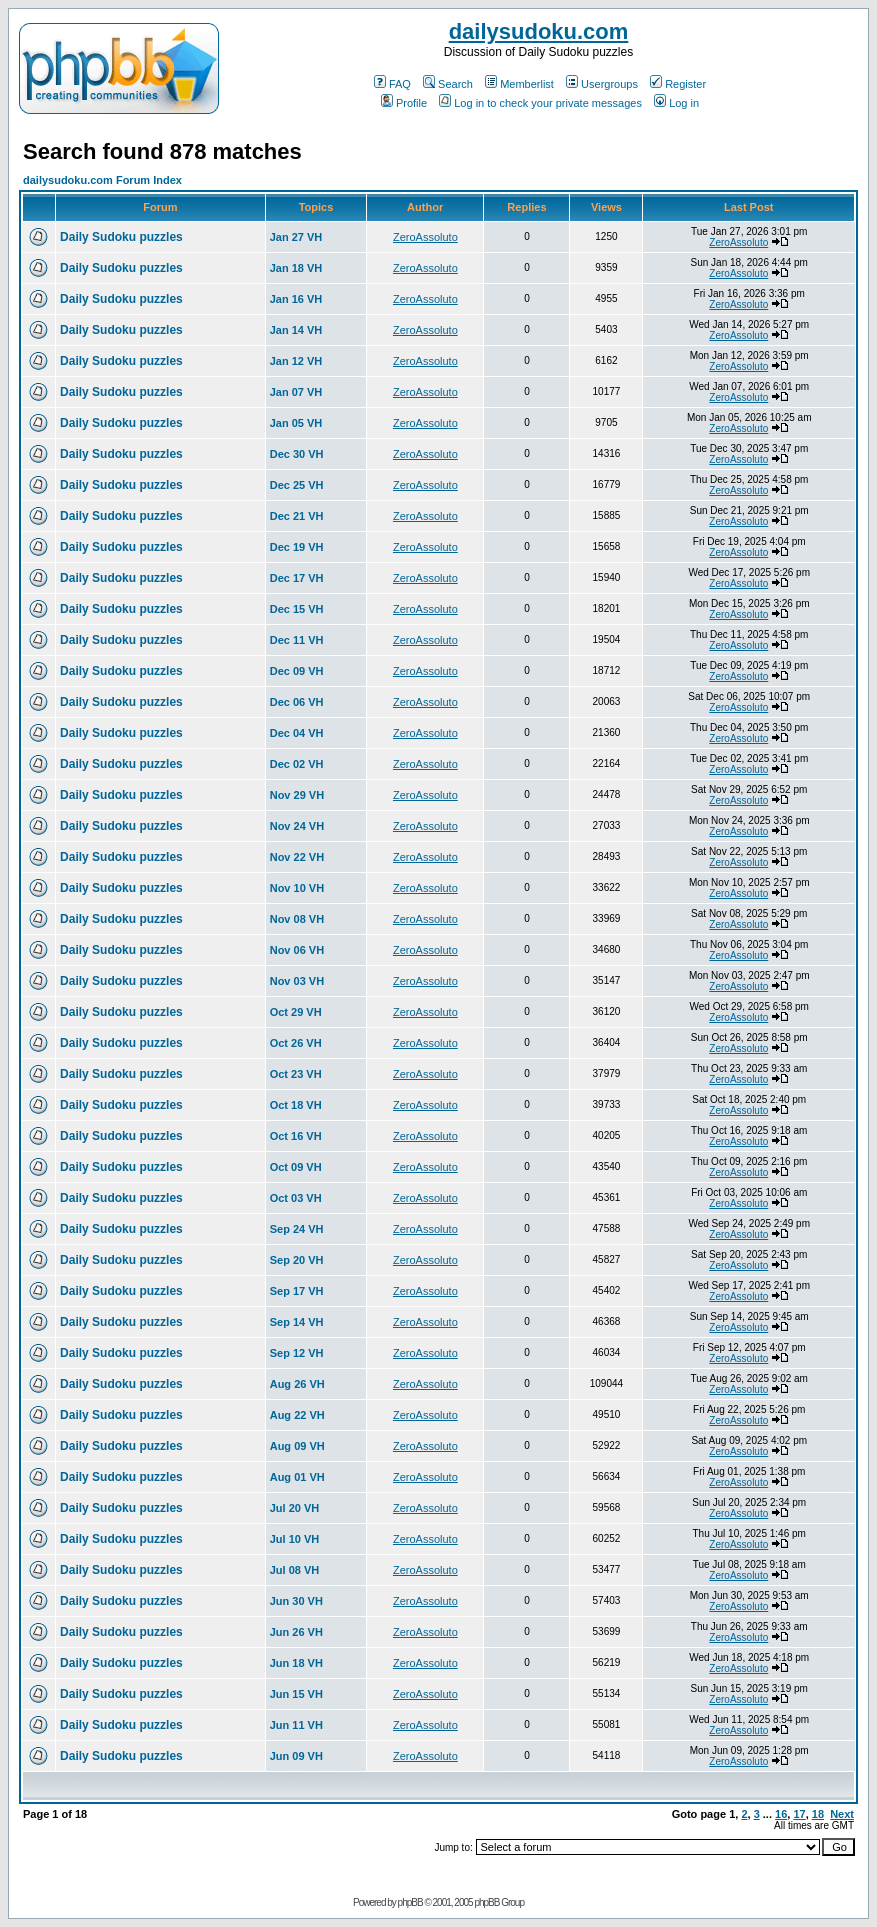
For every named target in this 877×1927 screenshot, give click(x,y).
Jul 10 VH (295, 1539)
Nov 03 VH (297, 981)
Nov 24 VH (297, 826)
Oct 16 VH (296, 1136)
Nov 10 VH (297, 888)
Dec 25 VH (297, 485)
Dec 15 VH (297, 609)
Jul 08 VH (295, 1570)
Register (678, 84)
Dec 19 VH (297, 547)
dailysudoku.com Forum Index (102, 180)
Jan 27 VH (296, 237)
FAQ (392, 84)
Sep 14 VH (297, 1322)
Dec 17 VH (297, 578)
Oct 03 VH (296, 1198)
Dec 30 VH (297, 454)
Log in (676, 103)
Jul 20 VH (295, 1508)
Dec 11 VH (297, 640)
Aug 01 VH (297, 1477)
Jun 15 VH (296, 1694)
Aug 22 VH (297, 1415)
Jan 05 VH (296, 423)
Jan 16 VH (296, 299)
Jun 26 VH (296, 1632)
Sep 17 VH (297, 1291)
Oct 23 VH (296, 1074)
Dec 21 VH (297, 516)
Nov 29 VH (297, 795)
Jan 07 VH (296, 392)
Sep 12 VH (297, 1353)
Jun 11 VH (296, 1725)
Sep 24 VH (297, 1229)
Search (448, 84)
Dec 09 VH (297, 671)
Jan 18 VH (296, 268)
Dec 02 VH (297, 764)
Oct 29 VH (296, 1012)
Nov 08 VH (297, 919)
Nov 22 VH (297, 857)
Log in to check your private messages (540, 103)
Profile (404, 103)
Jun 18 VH (296, 1663)
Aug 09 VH (297, 1446)
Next (842, 1814)
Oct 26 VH (296, 1043)
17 (799, 1814)
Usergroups (602, 84)
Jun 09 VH (296, 1756)
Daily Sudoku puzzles (121, 237)
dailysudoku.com (539, 31)
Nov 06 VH (297, 950)
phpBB (410, 1902)
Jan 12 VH (296, 361)
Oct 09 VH (296, 1167)
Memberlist (519, 84)
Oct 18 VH (296, 1105)
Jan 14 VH (296, 330)
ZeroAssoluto (425, 237)
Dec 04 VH (297, 733)
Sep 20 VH (297, 1260)
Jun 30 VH (296, 1601)
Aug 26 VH (297, 1384)
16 (781, 1814)
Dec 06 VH (297, 702)
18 (818, 1814)
